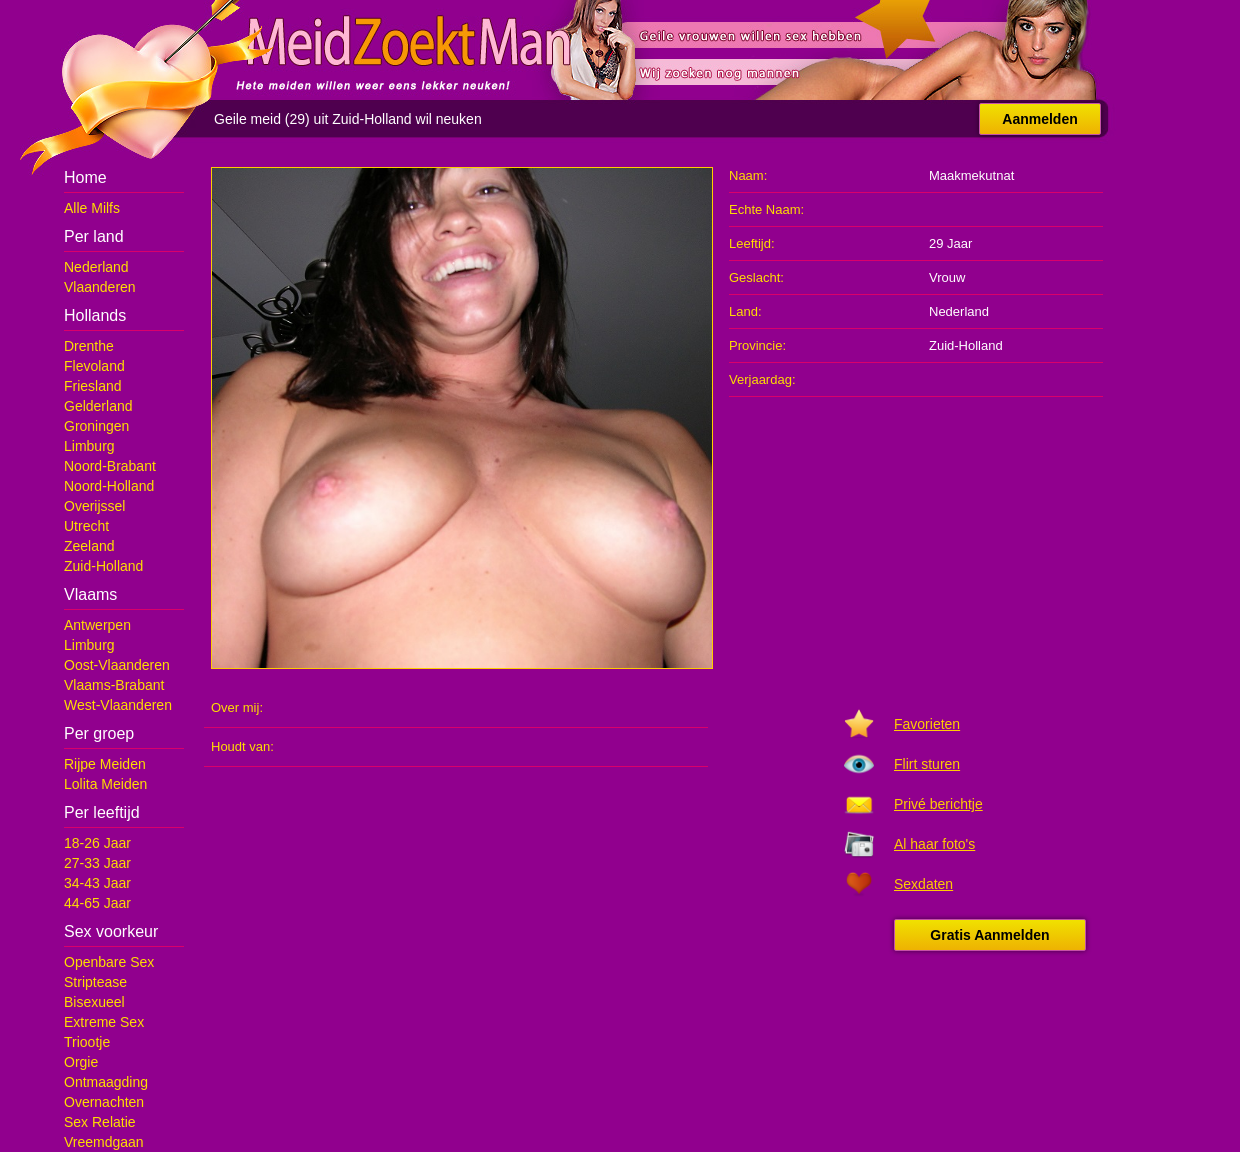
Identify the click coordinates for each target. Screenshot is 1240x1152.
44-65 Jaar (97, 903)
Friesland (93, 386)
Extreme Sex (104, 1022)
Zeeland (89, 546)
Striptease (95, 982)
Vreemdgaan (104, 1142)
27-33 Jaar (97, 863)
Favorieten (927, 724)
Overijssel (94, 506)
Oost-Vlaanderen (117, 665)
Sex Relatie (100, 1122)
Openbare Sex (109, 962)
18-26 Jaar (97, 843)
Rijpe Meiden (105, 764)
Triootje (87, 1042)
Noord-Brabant (110, 466)
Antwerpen (97, 625)
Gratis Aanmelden (989, 935)
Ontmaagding (106, 1082)
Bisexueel (94, 1002)
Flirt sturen (927, 764)
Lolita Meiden (105, 784)
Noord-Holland (109, 486)
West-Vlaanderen (118, 705)
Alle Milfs (92, 208)
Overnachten (104, 1102)
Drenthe (89, 346)
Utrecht (86, 526)
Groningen (96, 426)
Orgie (81, 1062)
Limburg (89, 446)
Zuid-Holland (103, 566)
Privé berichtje (938, 804)
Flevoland (94, 366)
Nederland (96, 267)
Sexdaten (923, 884)
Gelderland (98, 406)
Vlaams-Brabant (114, 685)
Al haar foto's (934, 844)
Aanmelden (1039, 119)
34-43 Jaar (97, 883)
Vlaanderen (100, 287)
